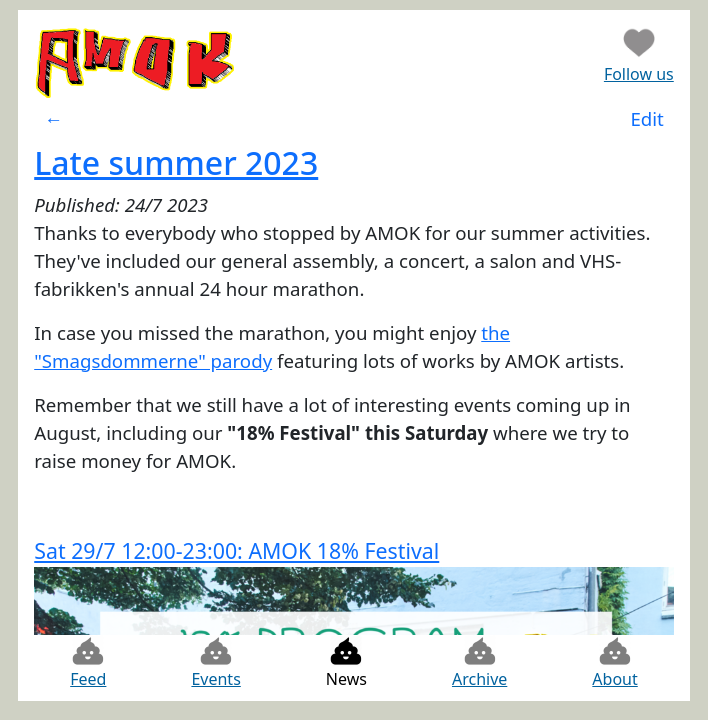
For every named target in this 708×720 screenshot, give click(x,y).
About (614, 662)
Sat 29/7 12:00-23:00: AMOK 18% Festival (236, 550)
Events (215, 662)
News (346, 662)
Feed (88, 662)
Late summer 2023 (176, 162)
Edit (646, 118)
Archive (479, 662)
